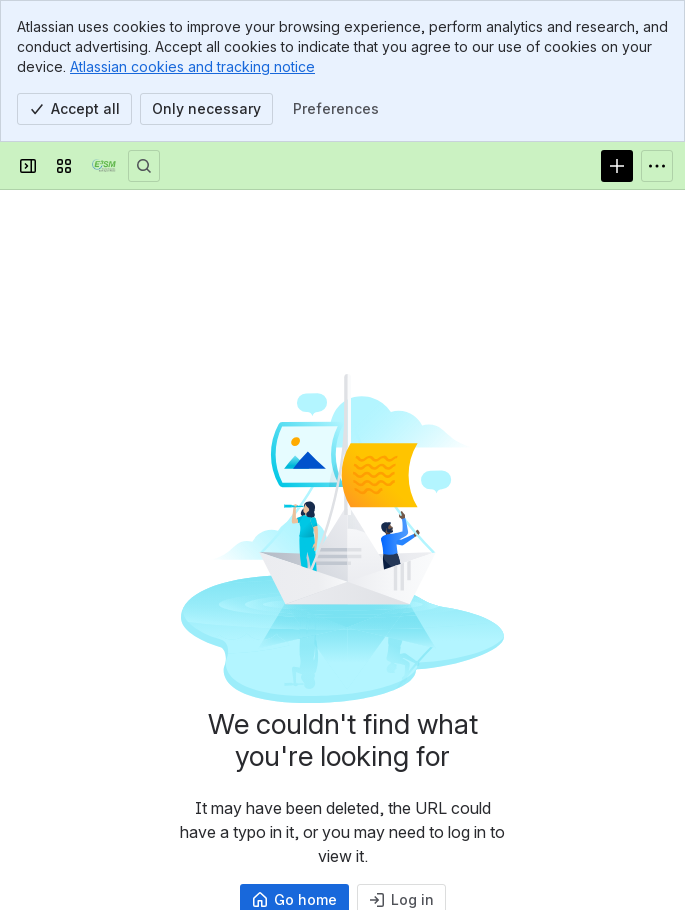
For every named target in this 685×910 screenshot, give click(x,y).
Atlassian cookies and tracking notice (192, 66)
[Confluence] (104, 166)
